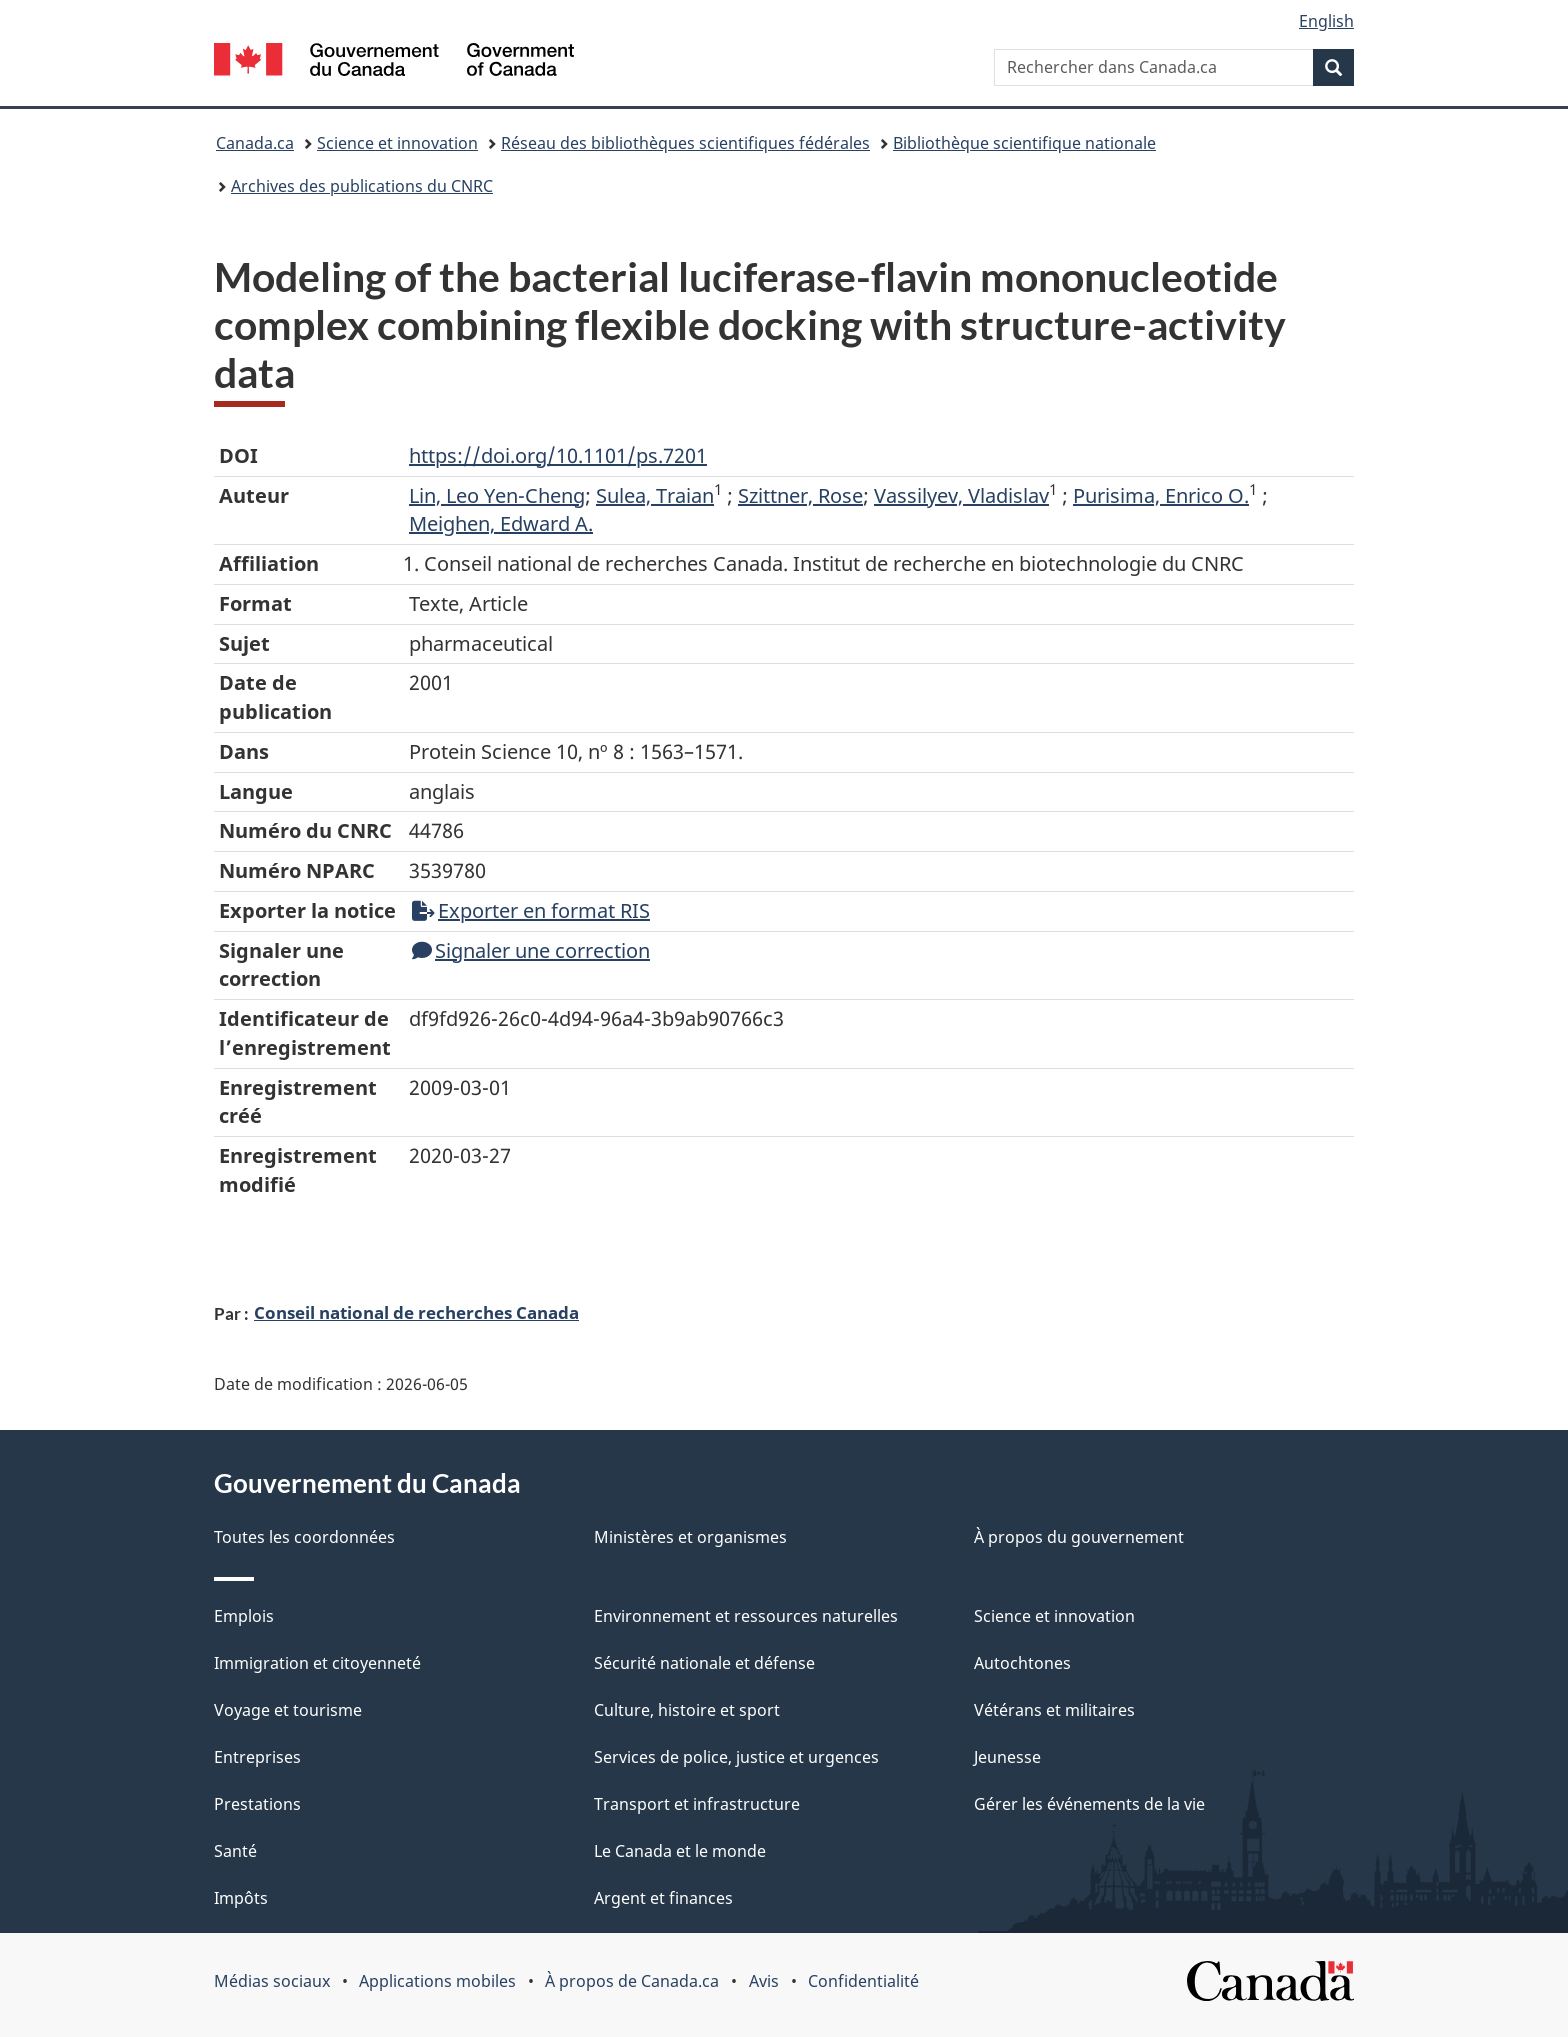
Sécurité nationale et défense (704, 1663)
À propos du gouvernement (1079, 1537)
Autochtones (1022, 1663)
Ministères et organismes (690, 1537)
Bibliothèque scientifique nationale (1024, 143)
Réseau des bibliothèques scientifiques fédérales (685, 143)
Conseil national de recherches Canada (416, 1312)
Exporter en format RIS (531, 910)
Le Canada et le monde (680, 1851)
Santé (235, 1851)
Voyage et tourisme (288, 1710)
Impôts (241, 1898)
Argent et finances (663, 1898)
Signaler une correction (531, 950)
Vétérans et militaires (1054, 1710)
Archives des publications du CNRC (362, 186)
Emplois (244, 1616)
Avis (764, 1981)
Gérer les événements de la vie (1089, 1804)
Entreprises (257, 1757)
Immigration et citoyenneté (317, 1663)
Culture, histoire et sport (687, 1710)
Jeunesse (1007, 1757)
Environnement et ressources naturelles (746, 1616)
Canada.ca (255, 143)
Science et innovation (397, 143)
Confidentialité (863, 1981)
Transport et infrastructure (697, 1804)
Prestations (257, 1804)
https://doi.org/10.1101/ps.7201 (558, 455)
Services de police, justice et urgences (736, 1757)
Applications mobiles (437, 1981)
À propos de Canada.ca (632, 1981)
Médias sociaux (272, 1981)
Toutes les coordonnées (304, 1537)
